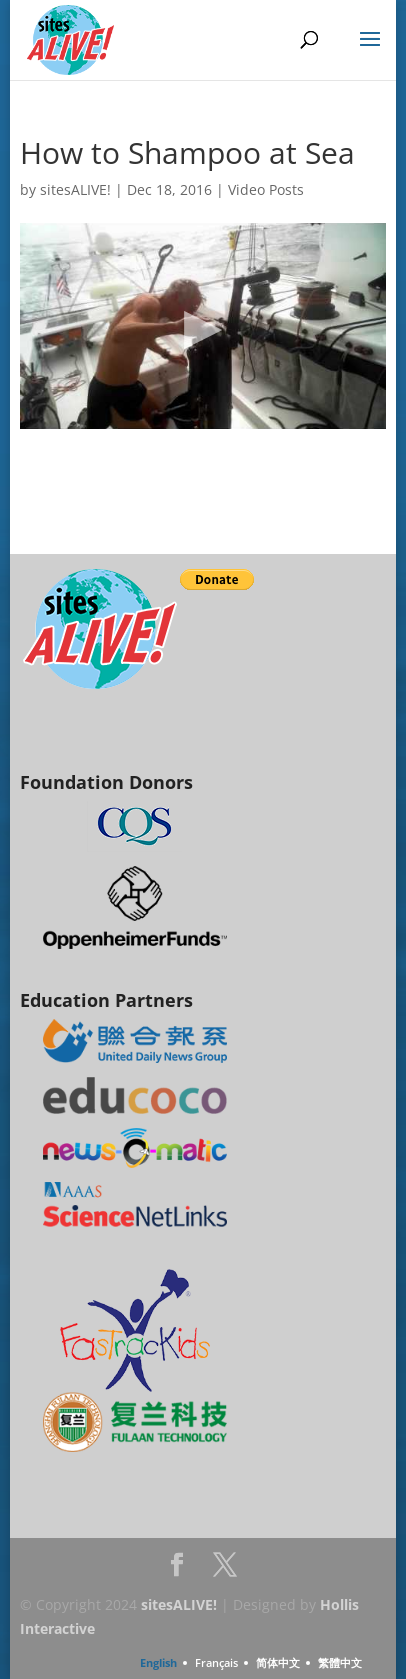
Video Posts (266, 189)
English (158, 1662)
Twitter (225, 1570)
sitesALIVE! (75, 189)
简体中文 (278, 1662)
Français (216, 1662)
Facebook (177, 1570)
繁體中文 (340, 1662)
